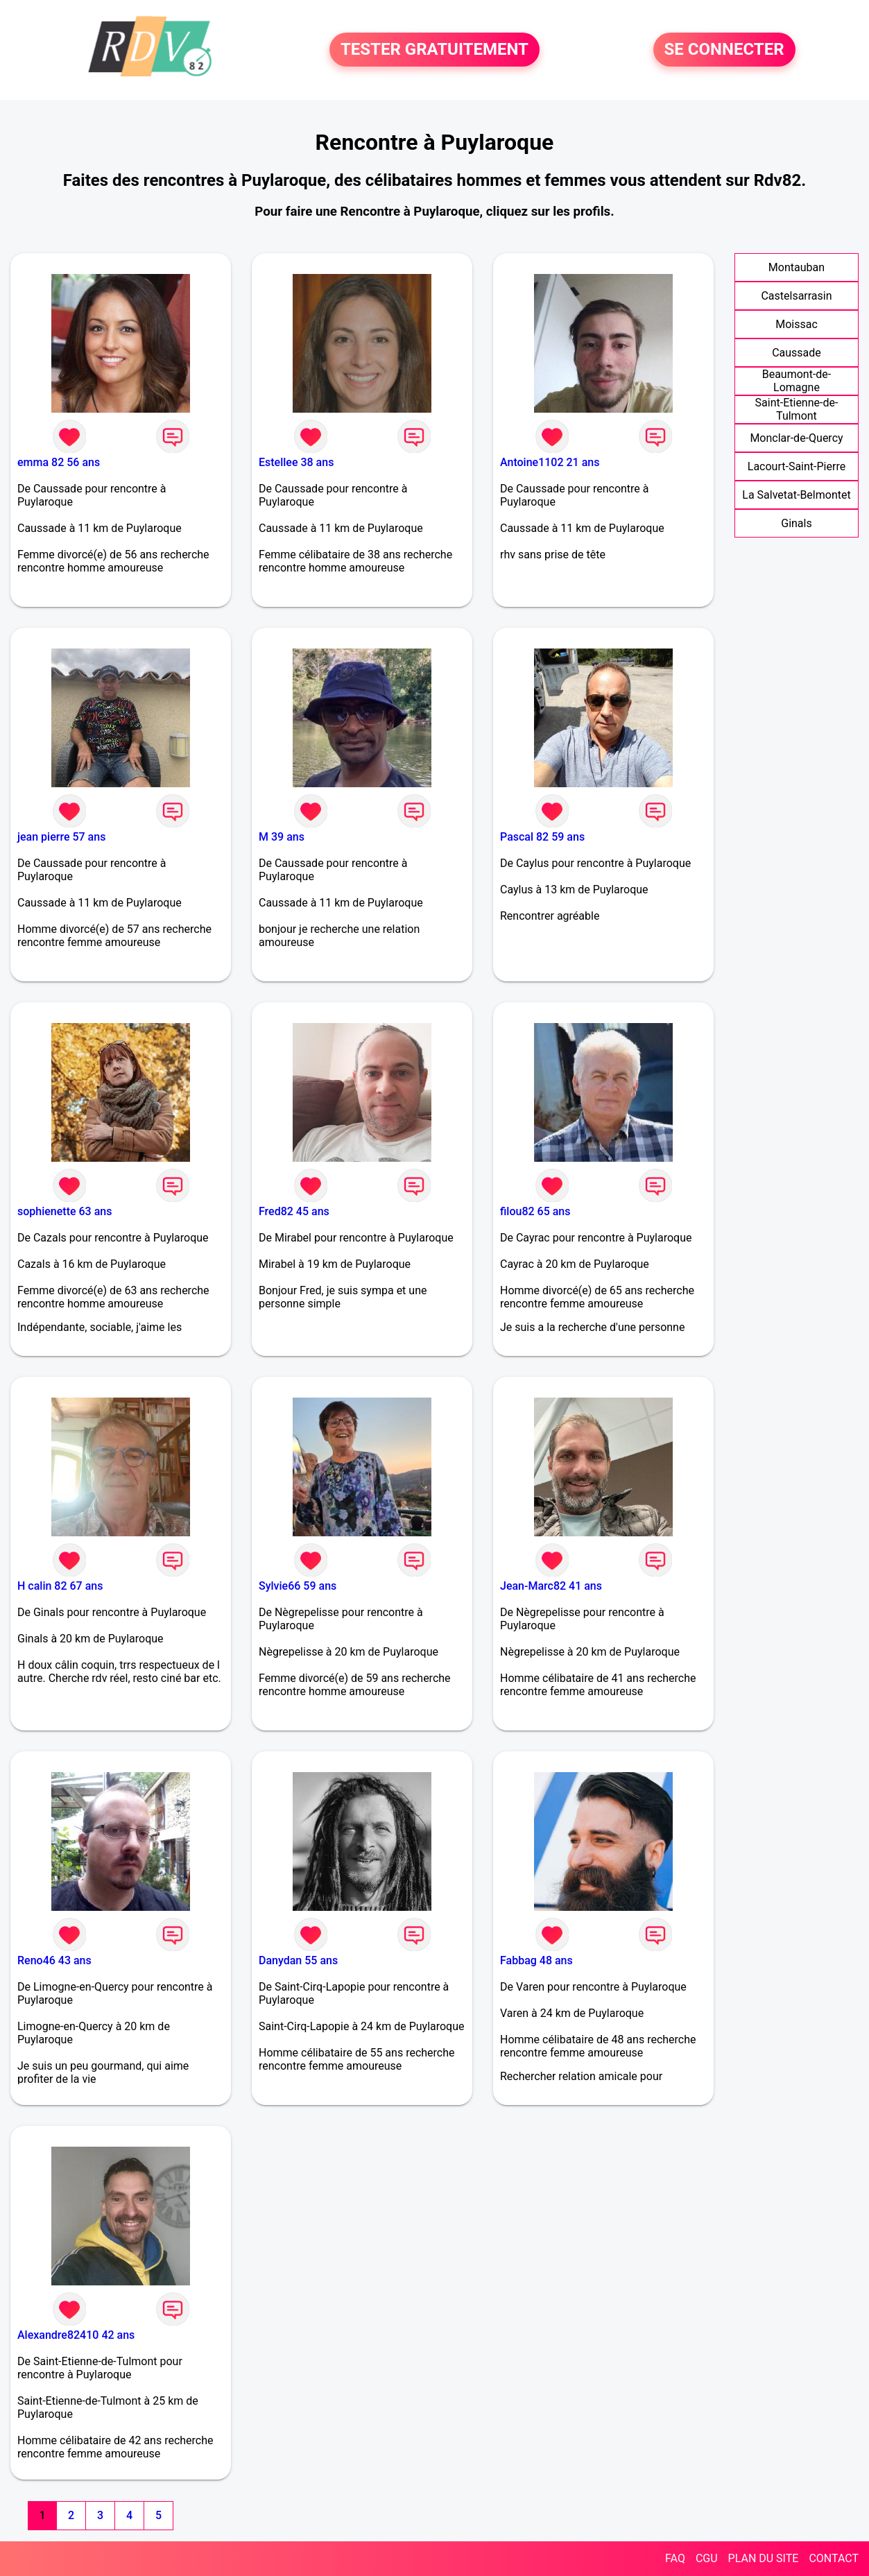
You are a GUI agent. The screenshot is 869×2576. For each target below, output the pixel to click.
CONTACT (834, 2558)
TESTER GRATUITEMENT (434, 50)
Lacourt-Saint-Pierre (796, 466)
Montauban (796, 267)
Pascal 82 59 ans (542, 836)
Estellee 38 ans (296, 462)
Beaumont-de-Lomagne (797, 381)
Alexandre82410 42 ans (76, 2335)
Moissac (796, 324)
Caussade (796, 352)
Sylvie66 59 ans (297, 1585)
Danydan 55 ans (298, 1960)
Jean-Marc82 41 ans (551, 1585)
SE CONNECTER (724, 50)
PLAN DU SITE (763, 2558)
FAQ (675, 2558)
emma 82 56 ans (58, 462)
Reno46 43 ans (54, 1960)
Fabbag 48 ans (536, 1960)
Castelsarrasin (796, 295)
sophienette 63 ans (64, 1211)
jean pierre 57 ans (61, 836)
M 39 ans (281, 836)
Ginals (796, 523)
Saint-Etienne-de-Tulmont (796, 409)
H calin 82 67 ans (60, 1585)
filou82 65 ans (535, 1211)
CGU (707, 2558)
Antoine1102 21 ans (549, 462)
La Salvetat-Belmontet (796, 494)
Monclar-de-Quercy (796, 438)
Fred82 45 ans (294, 1211)
